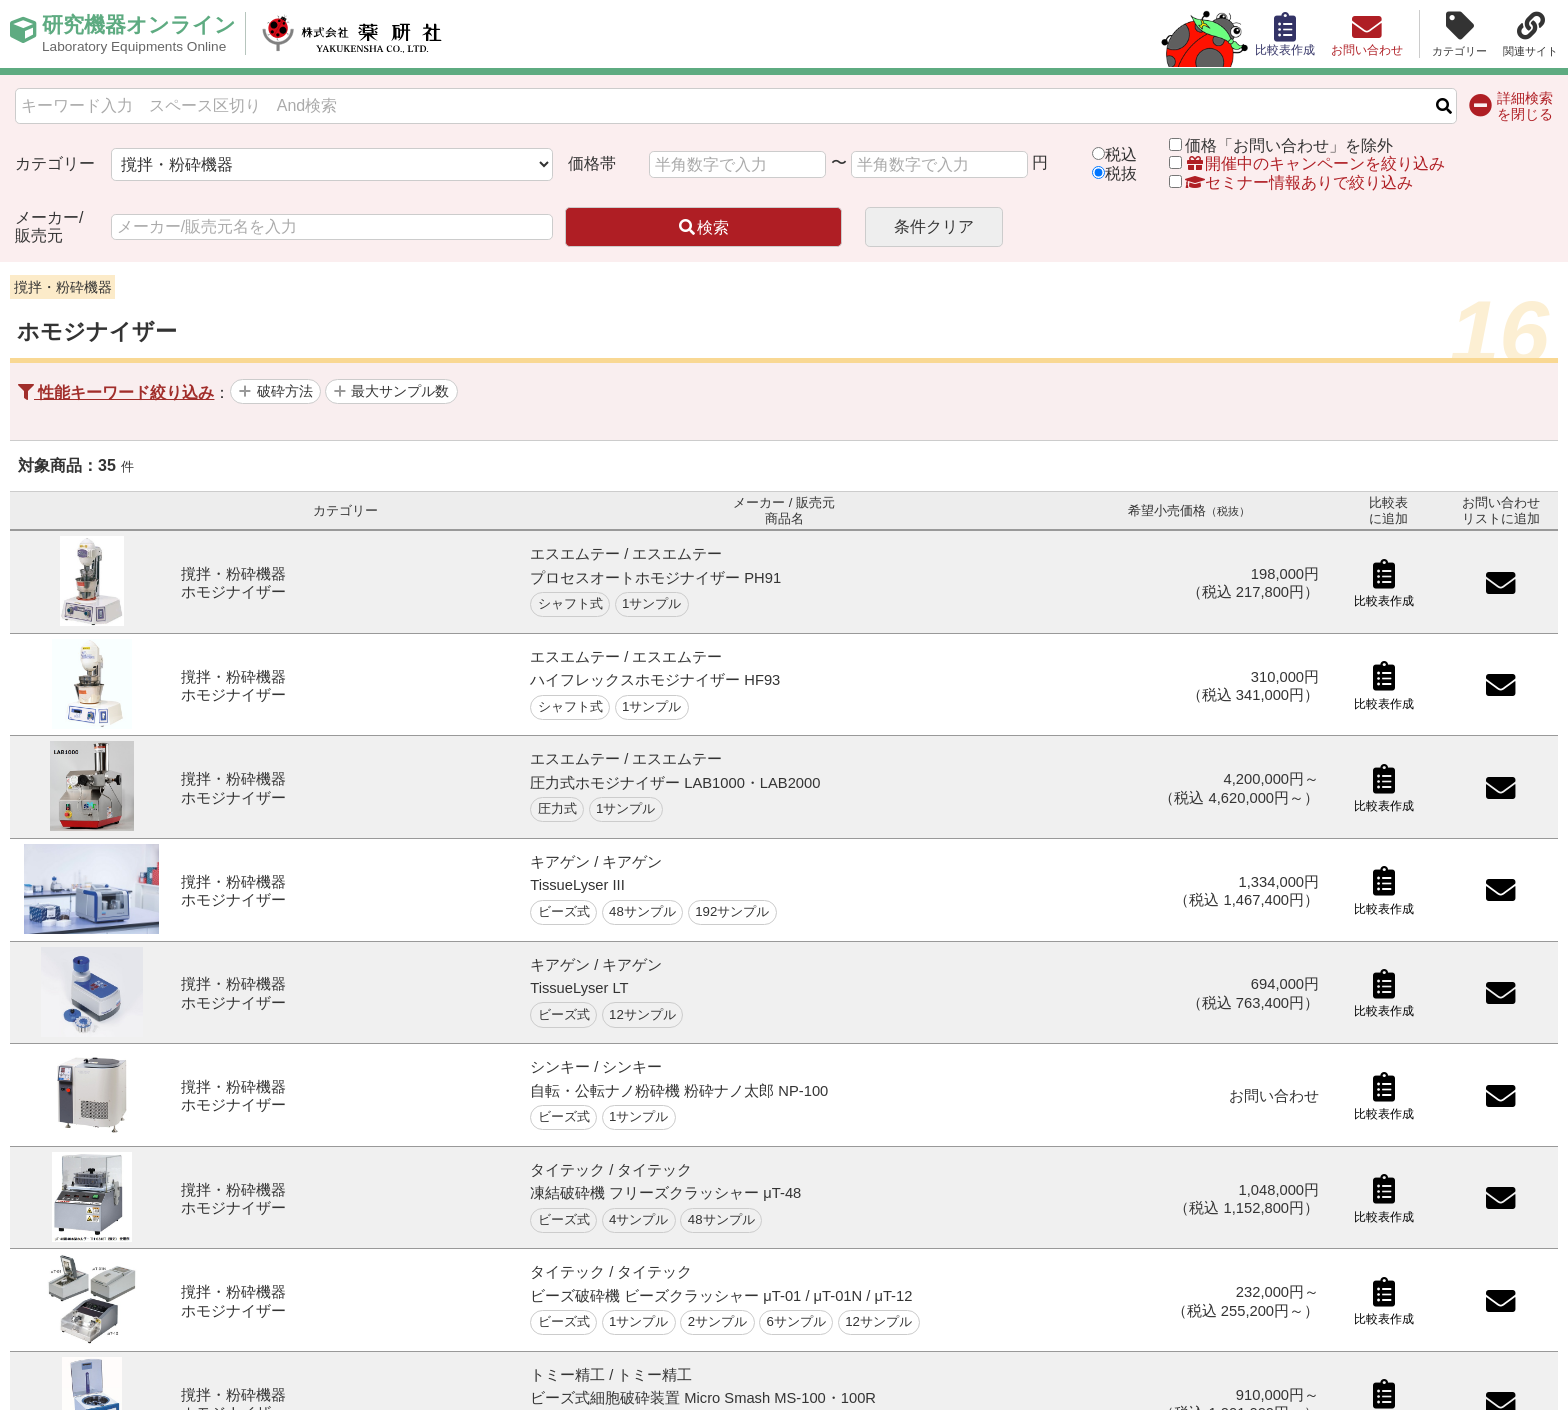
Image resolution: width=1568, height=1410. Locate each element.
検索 (703, 227)
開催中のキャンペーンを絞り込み (1315, 163)
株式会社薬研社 (365, 34)
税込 (1121, 154)
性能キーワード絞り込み (116, 392)
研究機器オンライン (143, 34)
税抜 (1121, 173)
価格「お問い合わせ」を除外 (1289, 145)
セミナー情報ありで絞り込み (1291, 182)
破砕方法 (285, 391)
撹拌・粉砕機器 (63, 287)
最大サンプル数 (400, 391)
